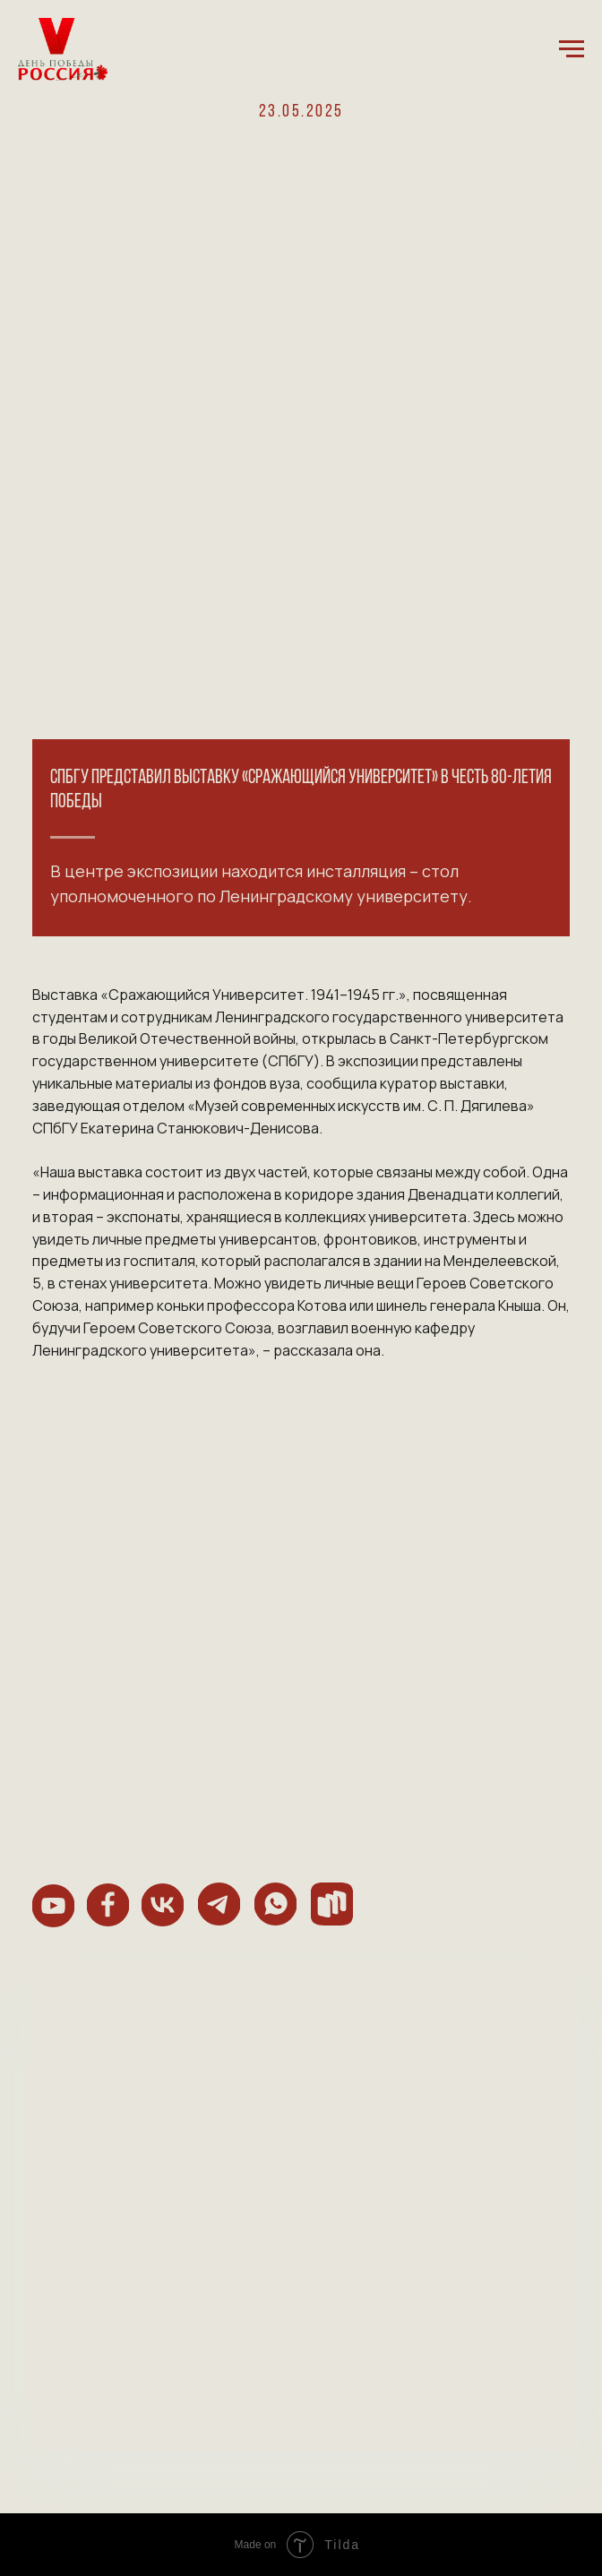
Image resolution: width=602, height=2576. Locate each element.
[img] (53, 1905)
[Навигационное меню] (571, 49)
